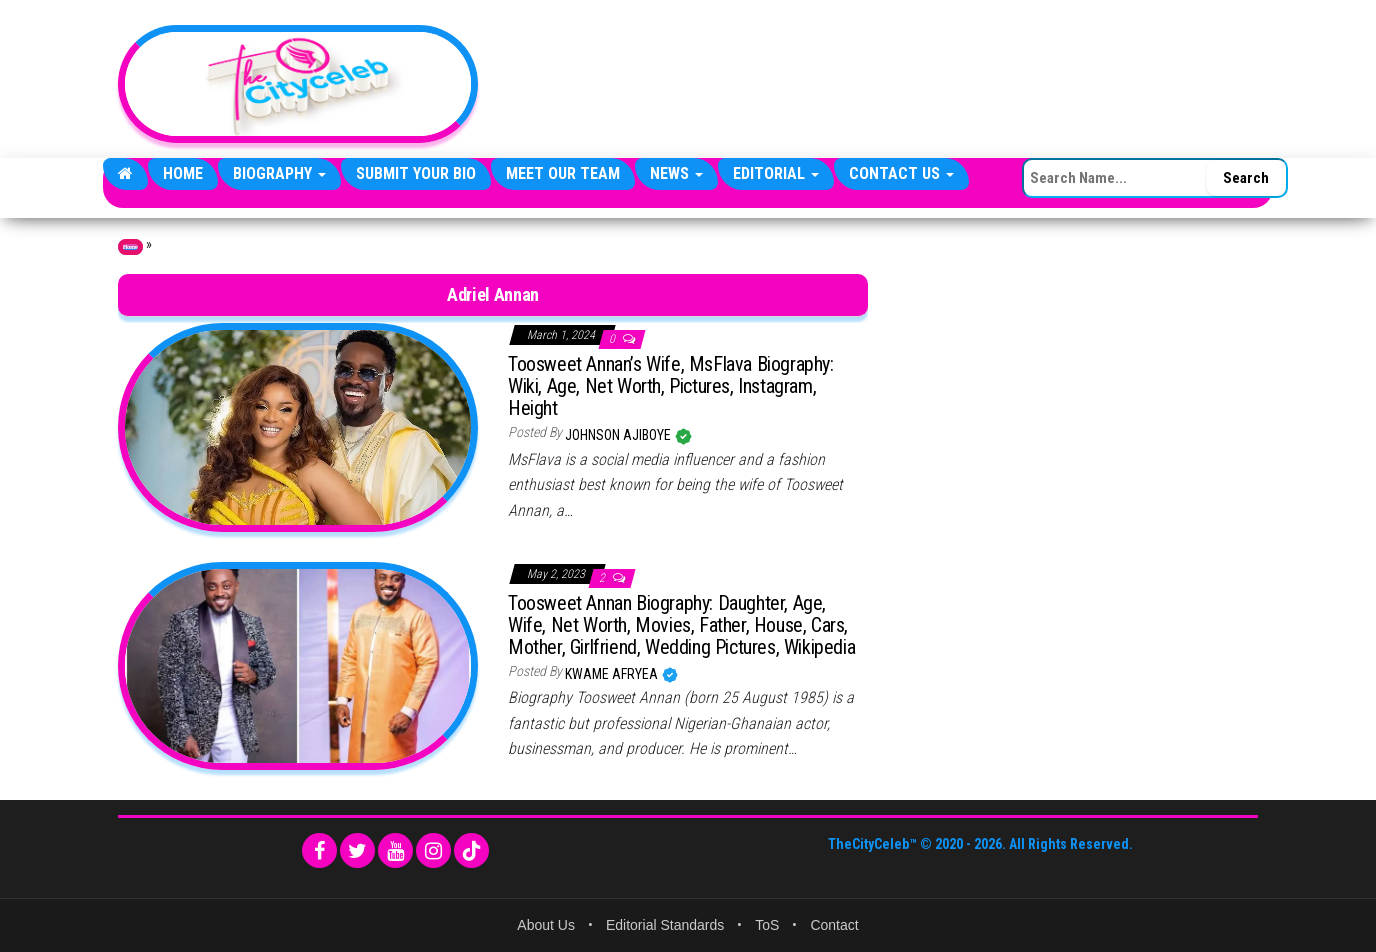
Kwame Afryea (613, 674)
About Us (546, 925)
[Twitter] (357, 850)
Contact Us (901, 173)
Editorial (776, 173)
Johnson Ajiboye (619, 435)
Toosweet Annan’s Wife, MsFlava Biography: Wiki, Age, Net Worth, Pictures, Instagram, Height (671, 386)
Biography (279, 173)
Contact (834, 925)
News (676, 173)
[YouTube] (395, 850)
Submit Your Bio (416, 173)
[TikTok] (471, 850)
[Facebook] (319, 850)
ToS (767, 925)
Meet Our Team (563, 173)
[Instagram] (433, 850)
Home (183, 173)
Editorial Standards (665, 925)
